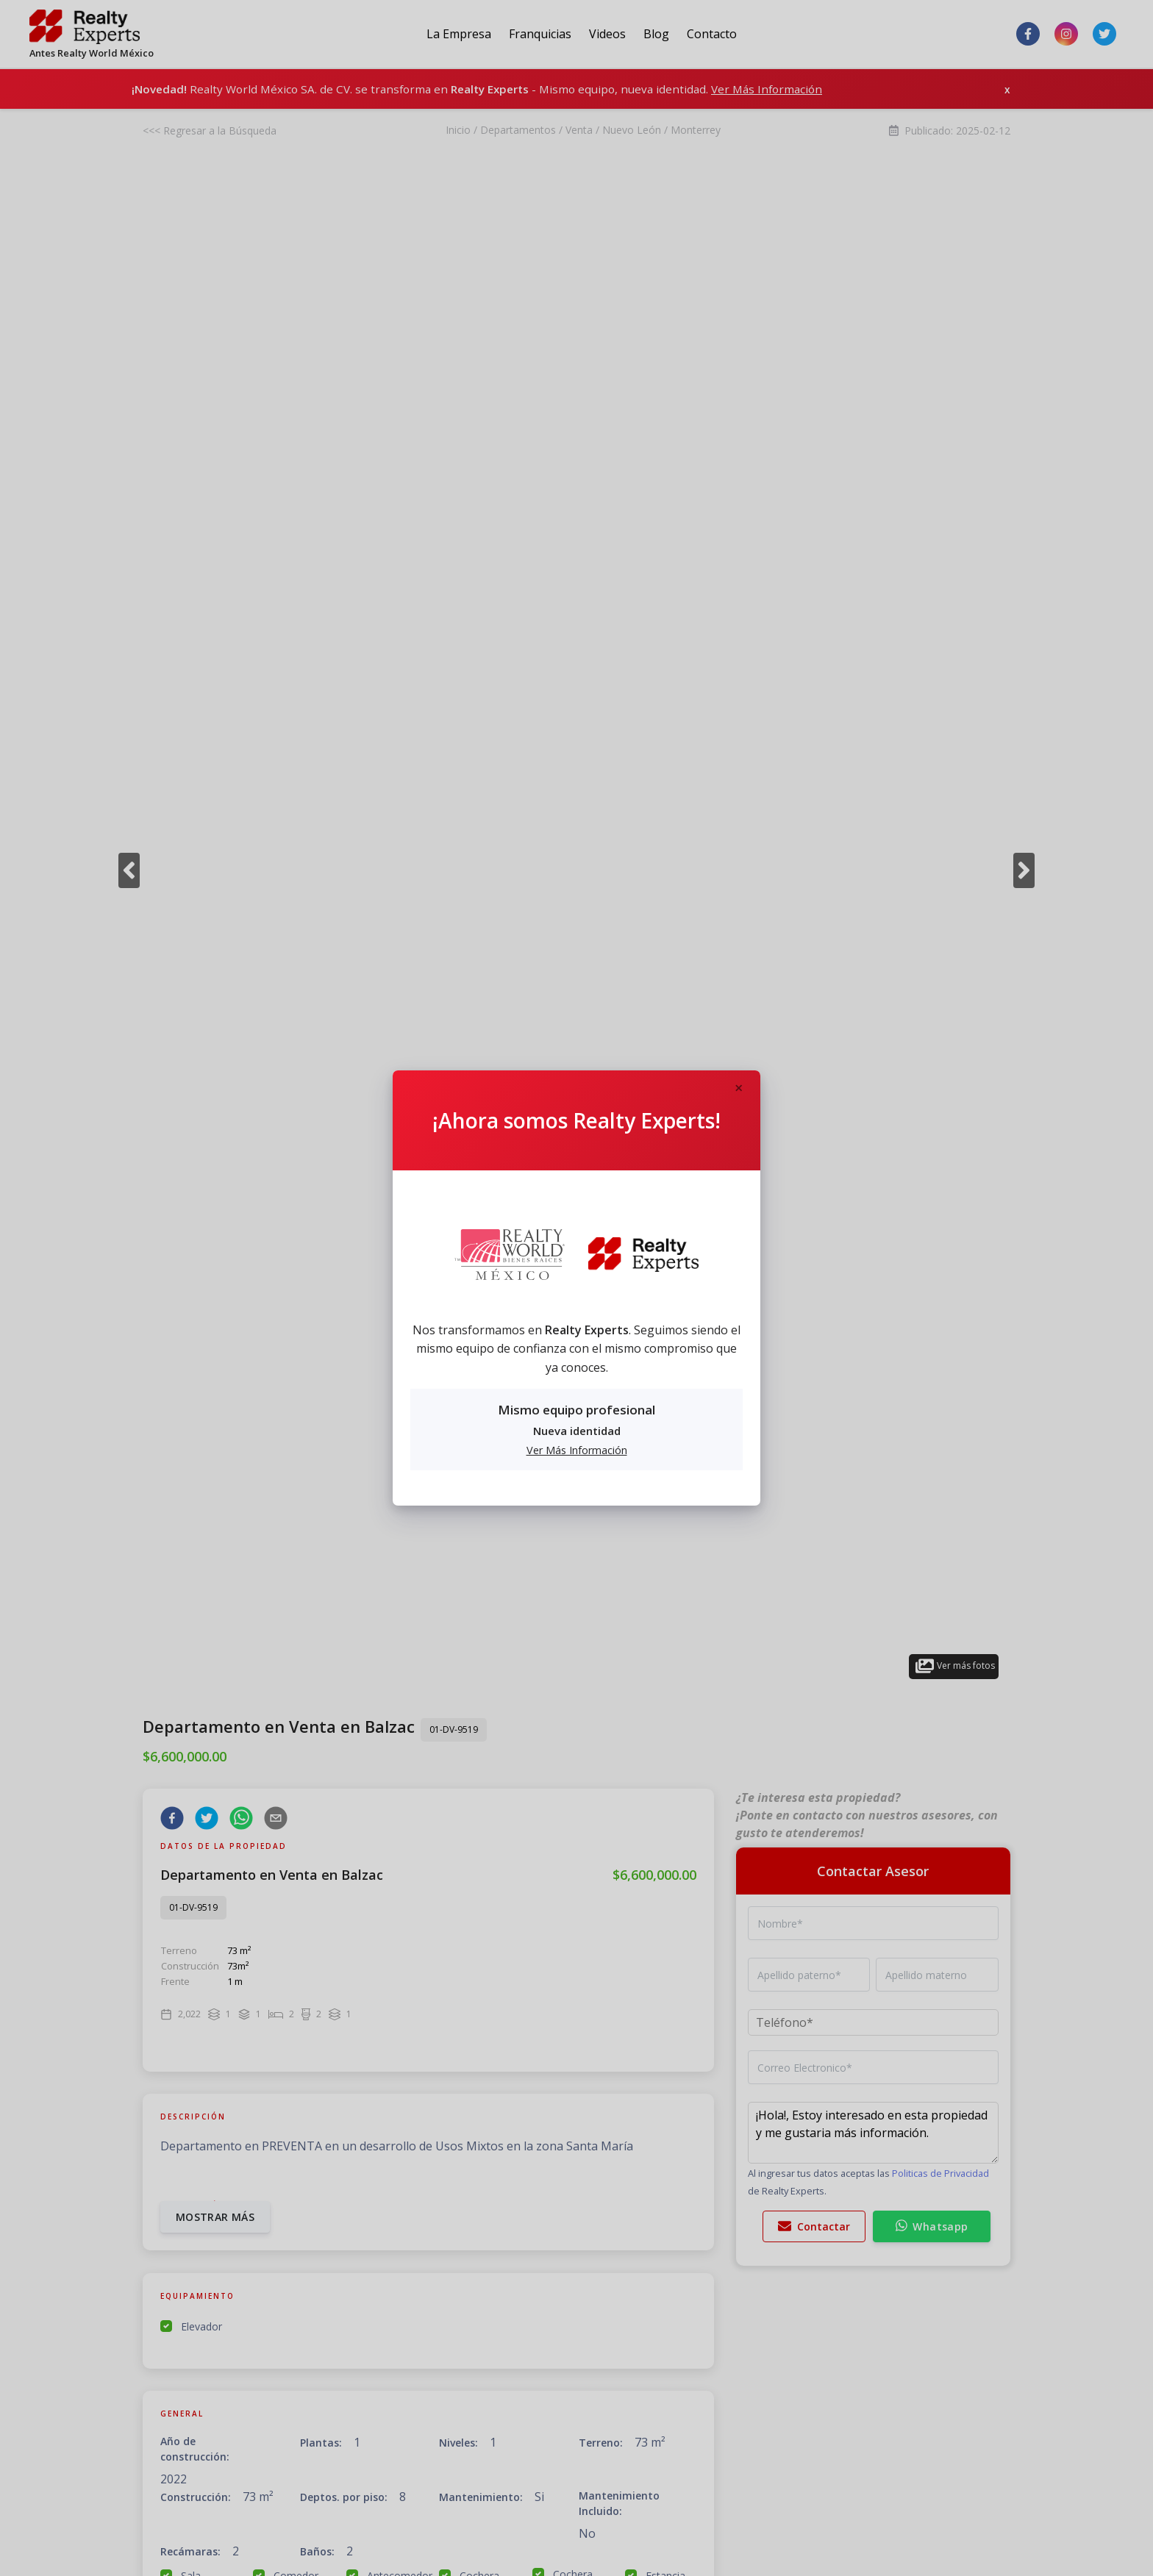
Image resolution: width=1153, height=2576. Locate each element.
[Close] (738, 1088)
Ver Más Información (576, 1450)
